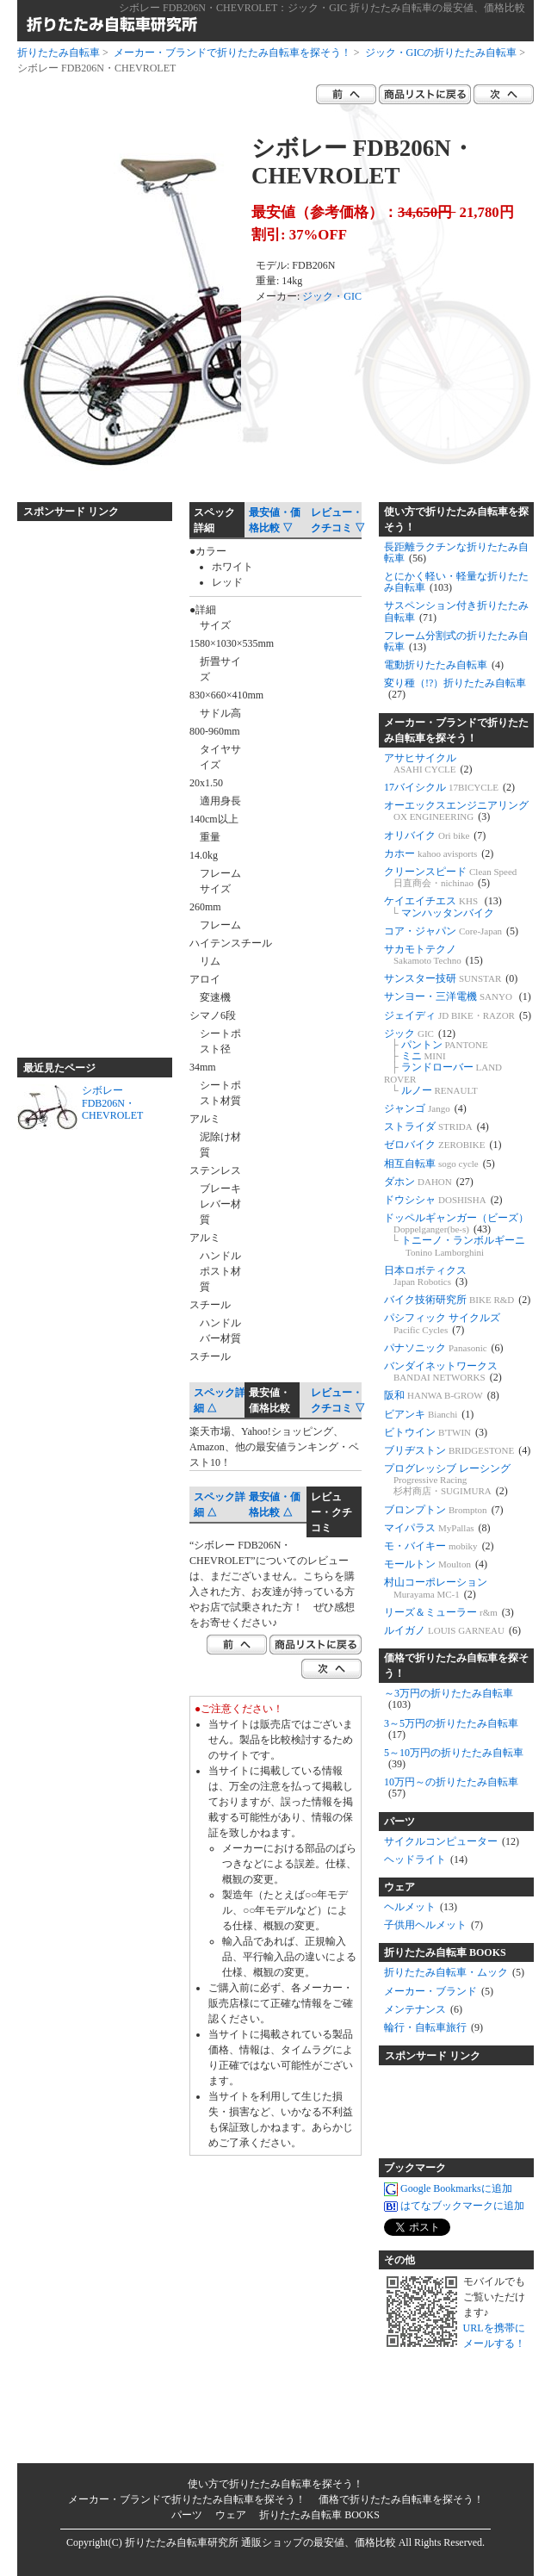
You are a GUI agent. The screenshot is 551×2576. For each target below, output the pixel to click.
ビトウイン (435, 1432)
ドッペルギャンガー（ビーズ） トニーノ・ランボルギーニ (456, 1234)
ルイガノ (452, 1630)
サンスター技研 (450, 978)
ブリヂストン (457, 1450)
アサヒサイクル (428, 763)
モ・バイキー (439, 1546)
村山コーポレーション (435, 1587)
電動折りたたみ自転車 (444, 665)
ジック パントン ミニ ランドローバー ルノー (443, 1061)
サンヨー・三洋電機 (457, 996)
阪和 (441, 1395)
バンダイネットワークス (443, 1371)
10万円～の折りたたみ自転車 (451, 1787)
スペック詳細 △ (219, 1400)
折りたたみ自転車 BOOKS (445, 1952)
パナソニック (444, 1348)
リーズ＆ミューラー (449, 1612)
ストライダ (436, 1126)
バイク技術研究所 (457, 1300)
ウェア (399, 1887)
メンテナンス (423, 2009)
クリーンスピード (450, 877)
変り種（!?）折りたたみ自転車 (455, 688)
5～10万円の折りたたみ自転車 (453, 1758)
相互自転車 (439, 1164)
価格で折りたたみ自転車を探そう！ (456, 1665)
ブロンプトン (444, 1510)
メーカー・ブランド (438, 1991)
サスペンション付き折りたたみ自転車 (456, 611)
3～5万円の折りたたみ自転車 (451, 1729)
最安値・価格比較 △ (274, 1504)
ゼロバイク (442, 1145)
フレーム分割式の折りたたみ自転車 (456, 641)
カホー (438, 853)
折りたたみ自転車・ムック (454, 1972)
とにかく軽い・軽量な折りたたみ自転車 (456, 581)
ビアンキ (429, 1414)
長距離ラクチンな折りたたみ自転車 (456, 552)
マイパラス (437, 1528)
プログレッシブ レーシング (447, 1479)
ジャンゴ (425, 1108)
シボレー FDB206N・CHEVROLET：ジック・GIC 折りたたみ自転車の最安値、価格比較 (322, 8)
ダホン (429, 1182)
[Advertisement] (86, 782)
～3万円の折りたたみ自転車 (448, 1698)
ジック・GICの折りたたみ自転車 (441, 53)
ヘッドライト (425, 1859)
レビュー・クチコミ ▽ (338, 520)
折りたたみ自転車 (58, 53)
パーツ (399, 1822)
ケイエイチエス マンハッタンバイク (443, 906)
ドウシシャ (443, 1200)
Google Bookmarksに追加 (448, 2189)
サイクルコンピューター (451, 1841)
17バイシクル (449, 787)
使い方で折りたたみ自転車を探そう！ (456, 519)
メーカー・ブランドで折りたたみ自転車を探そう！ (232, 53)
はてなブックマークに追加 (454, 2206)
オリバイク (435, 835)
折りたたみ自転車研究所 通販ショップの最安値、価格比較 (260, 2542)
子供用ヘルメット (433, 1925)
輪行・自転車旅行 (433, 2027)
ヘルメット (420, 1907)
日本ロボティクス (425, 1276)
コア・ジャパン (451, 931)
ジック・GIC (332, 296)
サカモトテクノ (433, 954)
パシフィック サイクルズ (442, 1323)
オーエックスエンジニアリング (456, 810)
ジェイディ (457, 1015)
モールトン (435, 1564)
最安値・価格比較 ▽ (274, 520)
